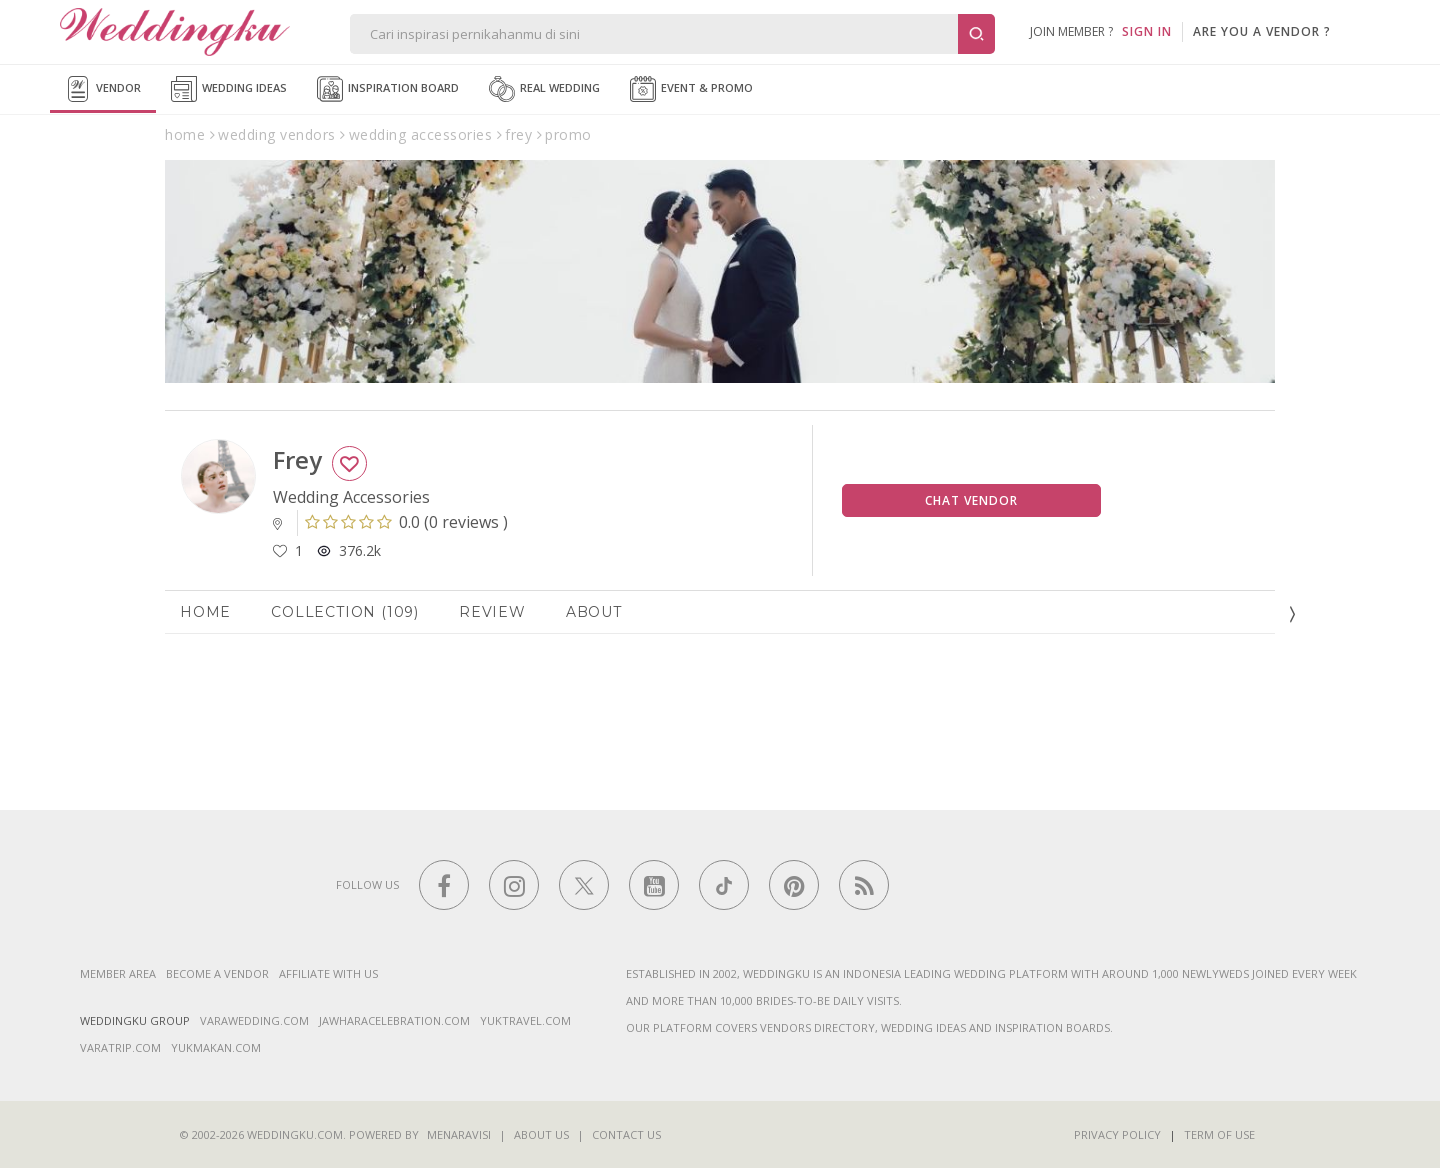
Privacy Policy (1117, 1134)
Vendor (103, 89)
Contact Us (626, 1134)
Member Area (118, 973)
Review (492, 612)
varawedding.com (254, 1020)
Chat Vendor (971, 500)
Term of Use (1219, 1134)
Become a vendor (217, 973)
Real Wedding (544, 89)
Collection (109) (345, 612)
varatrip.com (120, 1047)
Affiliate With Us (328, 973)
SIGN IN (1147, 31)
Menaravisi (459, 1134)
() (406, 522)
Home (205, 612)
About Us (541, 1134)
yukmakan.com (216, 1047)
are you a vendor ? (1262, 31)
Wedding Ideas (229, 89)
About (594, 612)
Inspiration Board (388, 89)
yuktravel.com (525, 1020)
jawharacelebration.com (394, 1020)
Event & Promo (691, 89)
